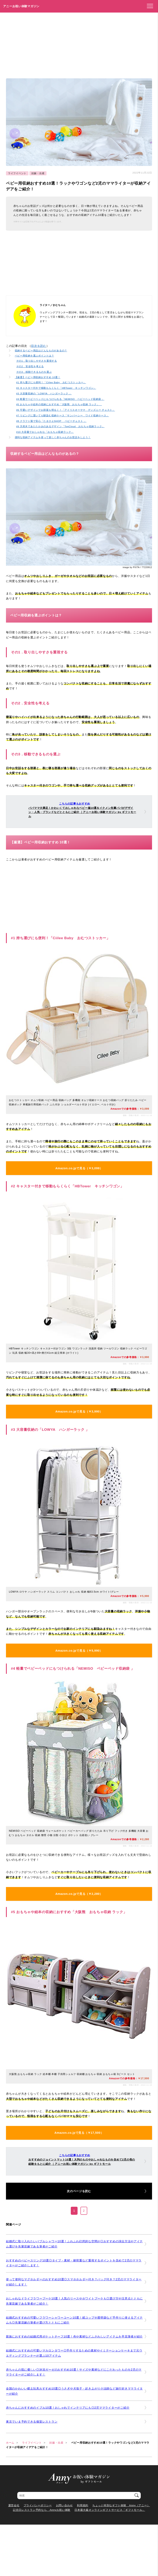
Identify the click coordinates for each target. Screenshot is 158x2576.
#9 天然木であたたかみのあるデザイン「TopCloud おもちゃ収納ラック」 (60, 426)
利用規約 (82, 2505)
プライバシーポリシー (38, 2505)
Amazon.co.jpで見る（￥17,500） (79, 2132)
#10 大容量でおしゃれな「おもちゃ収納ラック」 (45, 432)
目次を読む (38, 345)
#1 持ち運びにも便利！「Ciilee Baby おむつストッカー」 (51, 382)
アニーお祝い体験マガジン (21, 6)
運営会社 (14, 2505)
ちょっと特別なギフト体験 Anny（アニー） (121, 2505)
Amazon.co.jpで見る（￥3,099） (79, 1168)
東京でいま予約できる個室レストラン (31, 2421)
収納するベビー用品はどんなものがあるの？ (41, 350)
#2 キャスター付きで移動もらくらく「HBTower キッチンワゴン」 (56, 388)
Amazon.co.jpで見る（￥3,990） (79, 1411)
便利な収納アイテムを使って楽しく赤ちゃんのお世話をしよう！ (53, 437)
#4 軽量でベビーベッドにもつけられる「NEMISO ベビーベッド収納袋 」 (60, 399)
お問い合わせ (64, 2505)
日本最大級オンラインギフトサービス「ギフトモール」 (109, 2509)
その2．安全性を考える (30, 366)
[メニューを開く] (149, 6)
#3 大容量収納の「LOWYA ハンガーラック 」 (44, 393)
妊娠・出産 (38, 173)
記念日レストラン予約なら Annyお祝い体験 (41, 2509)
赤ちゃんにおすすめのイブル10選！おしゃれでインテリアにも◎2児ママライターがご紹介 (67, 2407)
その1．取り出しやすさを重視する (36, 360)
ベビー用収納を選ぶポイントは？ (34, 355)
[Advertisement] (79, 43)
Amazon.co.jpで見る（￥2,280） (79, 1893)
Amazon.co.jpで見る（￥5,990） (79, 1650)
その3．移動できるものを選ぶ (34, 371)
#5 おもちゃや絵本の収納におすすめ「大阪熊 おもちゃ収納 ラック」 (59, 404)
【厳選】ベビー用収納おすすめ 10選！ (37, 377)
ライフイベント (17, 173)
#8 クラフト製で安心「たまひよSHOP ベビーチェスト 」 (51, 421)
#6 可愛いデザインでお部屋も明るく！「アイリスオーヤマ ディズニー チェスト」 (65, 410)
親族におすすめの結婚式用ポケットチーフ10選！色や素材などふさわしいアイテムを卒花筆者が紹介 (74, 2336)
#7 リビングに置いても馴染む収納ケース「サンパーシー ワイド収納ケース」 (62, 415)
